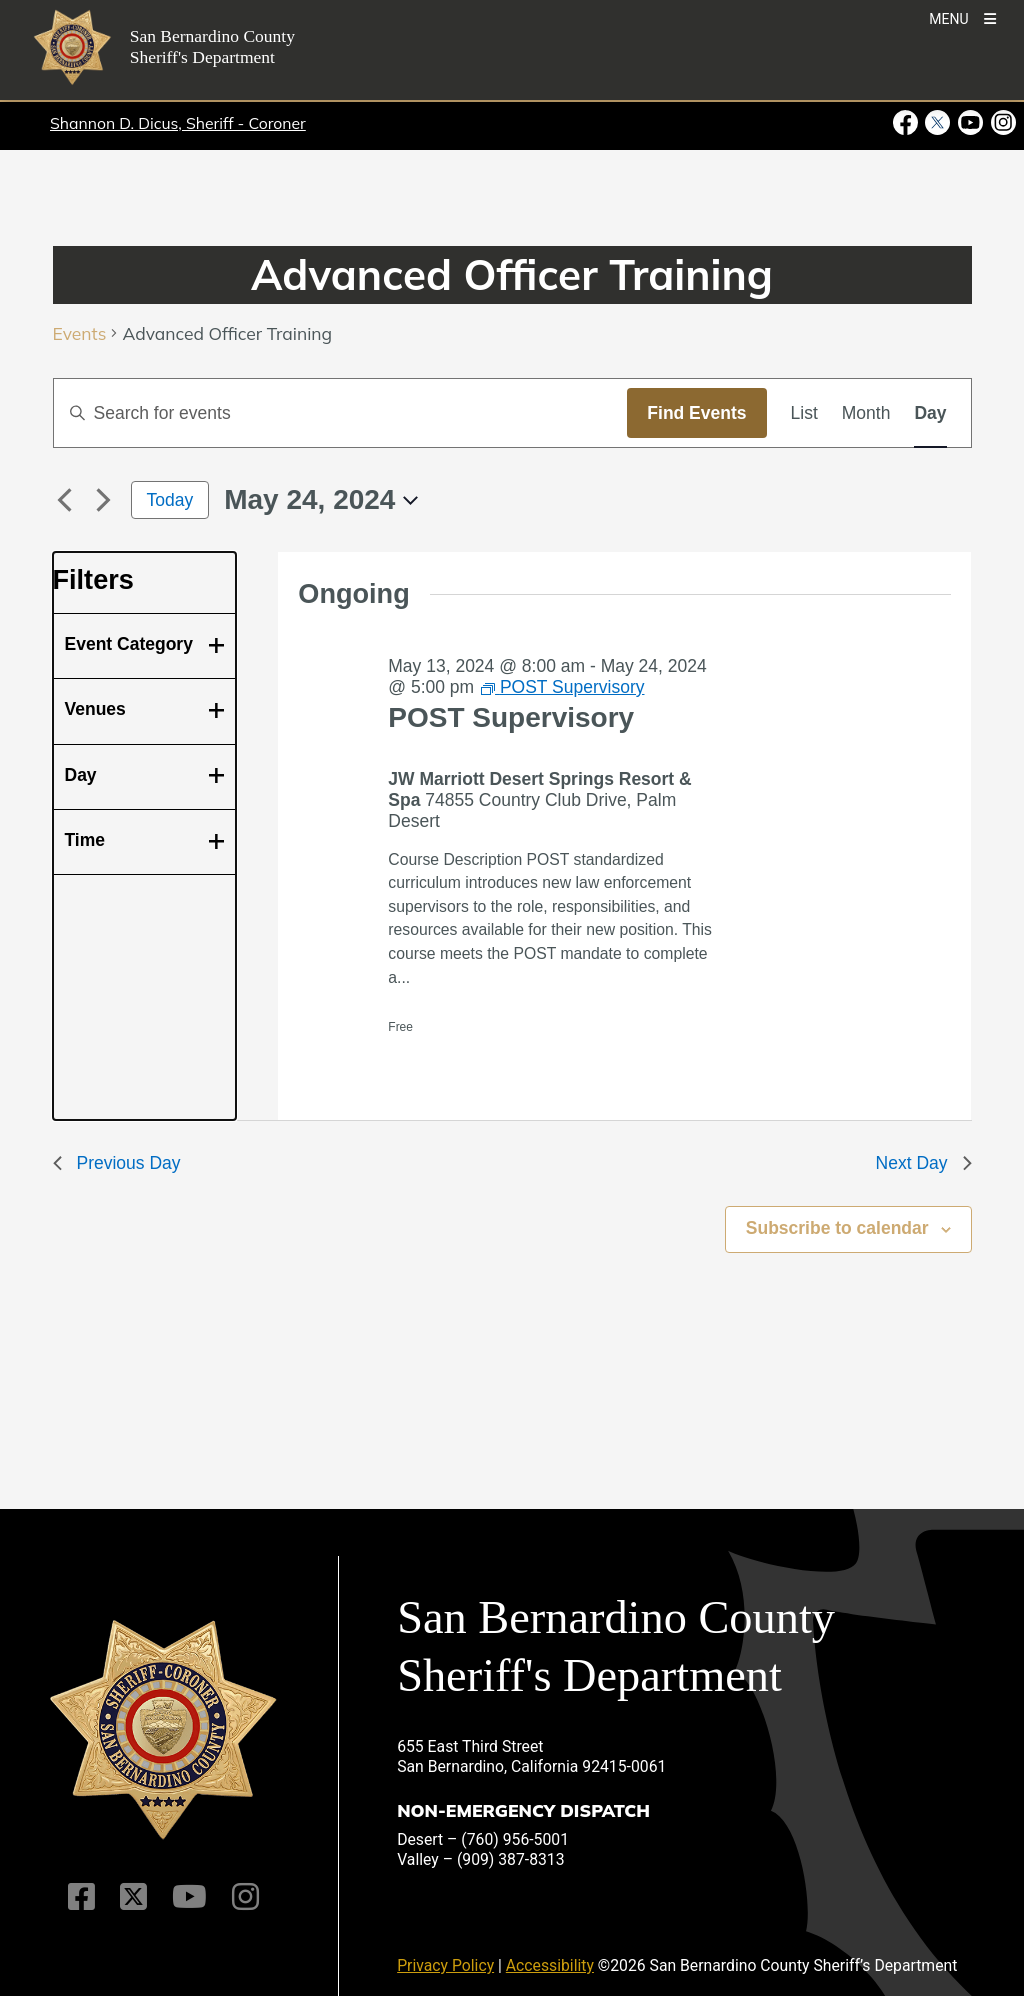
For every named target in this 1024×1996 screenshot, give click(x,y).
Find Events (696, 413)
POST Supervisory (511, 717)
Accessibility (550, 1965)
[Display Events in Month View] (866, 413)
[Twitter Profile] (133, 1897)
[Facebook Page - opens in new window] (907, 123)
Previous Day (117, 1163)
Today (170, 500)
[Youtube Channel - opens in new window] (970, 123)
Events (80, 333)
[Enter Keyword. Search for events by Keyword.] (341, 413)
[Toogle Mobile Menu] (962, 17)
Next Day (924, 1163)
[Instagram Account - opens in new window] (1001, 123)
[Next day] (104, 500)
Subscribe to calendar (837, 1228)
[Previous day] (65, 500)
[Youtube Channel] (189, 1897)
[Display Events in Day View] (930, 413)
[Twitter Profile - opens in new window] (937, 123)
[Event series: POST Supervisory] (562, 687)
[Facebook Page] (81, 1897)
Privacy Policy (445, 1965)
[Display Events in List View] (804, 413)
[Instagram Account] (245, 1897)
